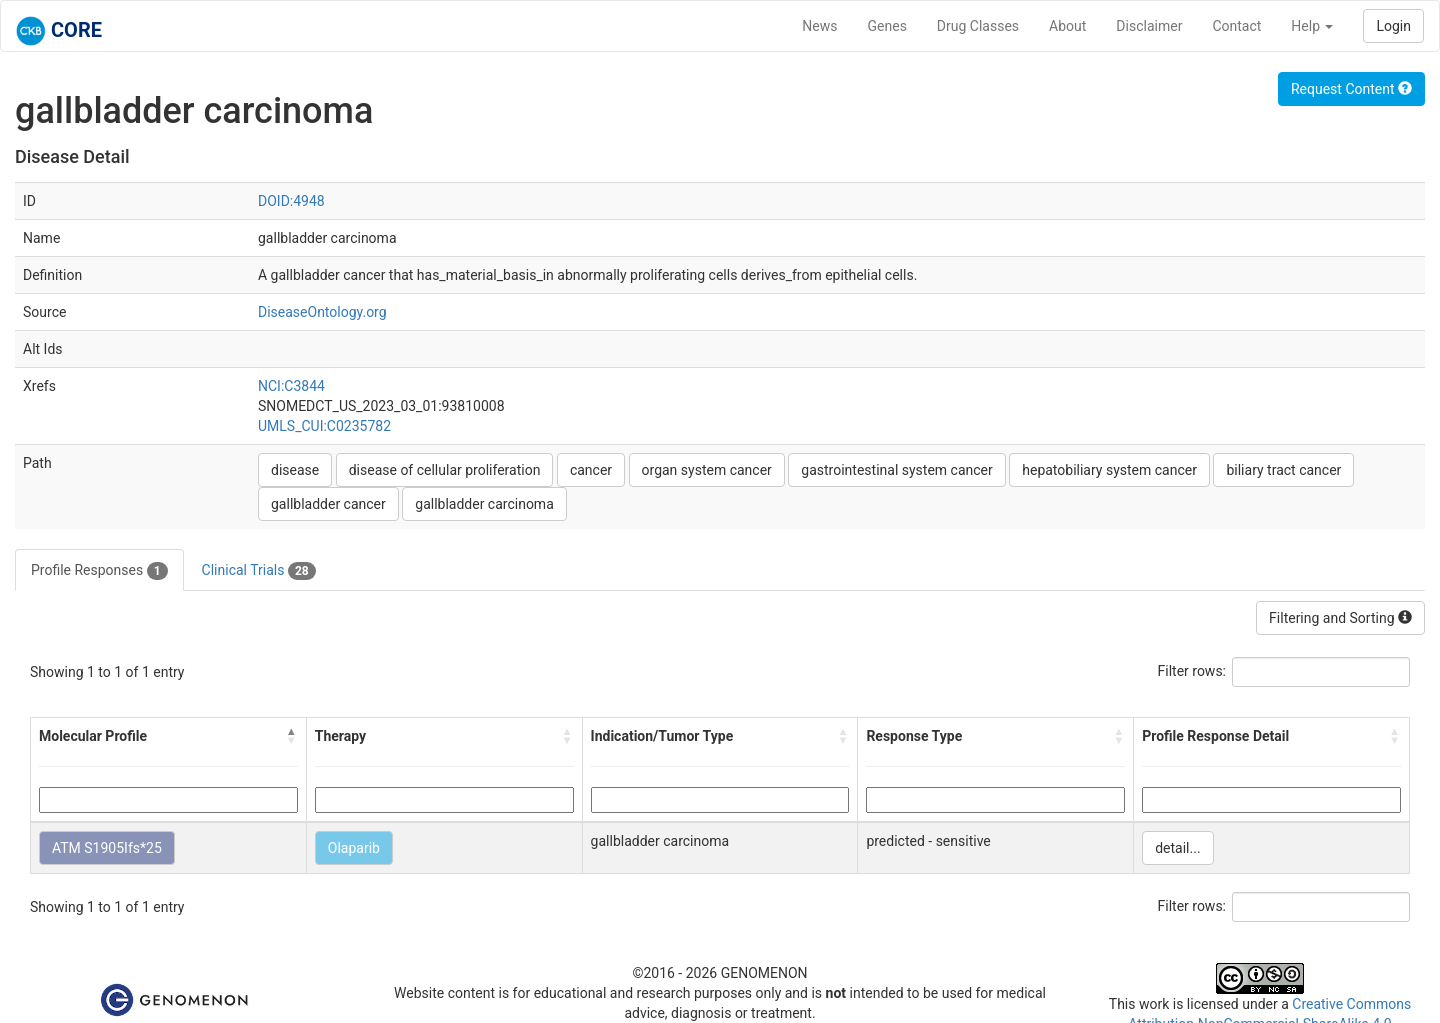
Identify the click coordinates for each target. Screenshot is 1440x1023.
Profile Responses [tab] (99, 571)
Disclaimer (1149, 26)
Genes (887, 26)
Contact (1236, 26)
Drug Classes (978, 26)
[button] (292, 736)
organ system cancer (707, 470)
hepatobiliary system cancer (1109, 470)
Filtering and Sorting (1340, 618)
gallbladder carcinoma (484, 504)
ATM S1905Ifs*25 (107, 848)
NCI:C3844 (291, 386)
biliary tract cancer (1283, 470)
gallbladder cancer (328, 504)
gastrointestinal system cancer (896, 470)
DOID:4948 (291, 201)
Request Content (1351, 89)
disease (295, 470)
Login (1393, 26)
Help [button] (1312, 26)
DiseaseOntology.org (322, 312)
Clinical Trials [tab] (259, 571)
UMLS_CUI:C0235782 (324, 426)
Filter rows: (1192, 671)
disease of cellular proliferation (445, 470)
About (1067, 26)
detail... (1177, 848)
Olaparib (354, 848)
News (819, 26)
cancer (591, 470)
